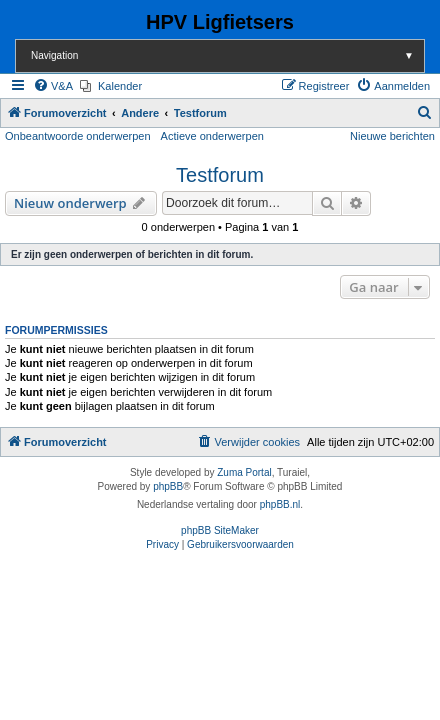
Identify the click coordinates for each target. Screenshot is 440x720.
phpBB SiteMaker (220, 530)
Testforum (220, 175)
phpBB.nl (280, 504)
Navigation (227, 55)
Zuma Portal (244, 472)
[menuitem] (53, 86)
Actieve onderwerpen (212, 136)
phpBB (168, 486)
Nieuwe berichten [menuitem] (392, 136)
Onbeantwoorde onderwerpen (78, 136)
